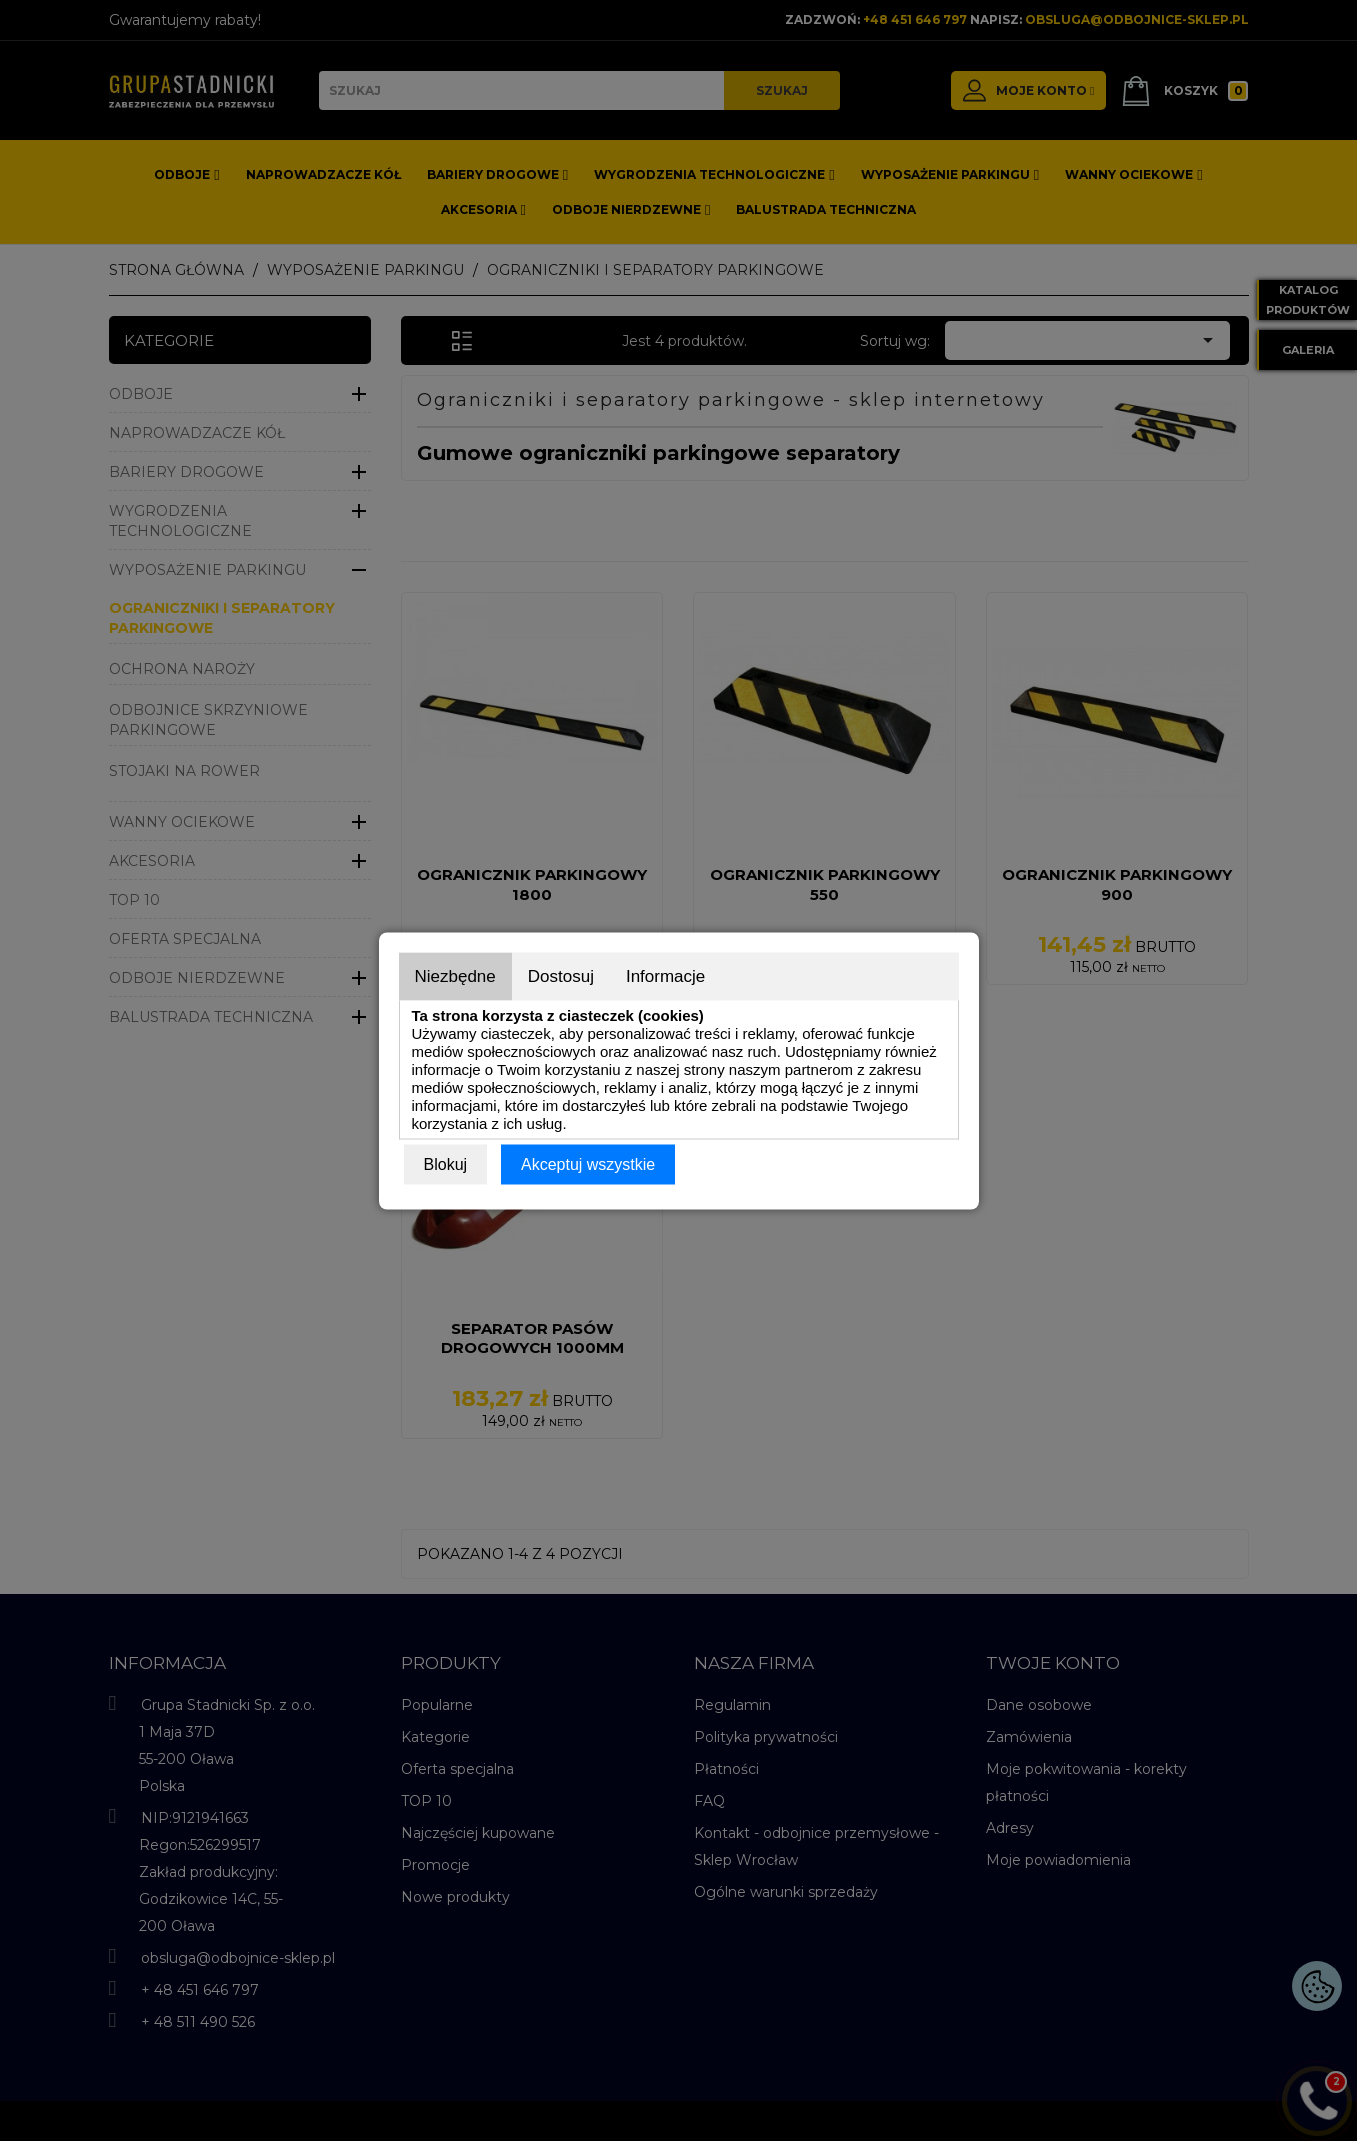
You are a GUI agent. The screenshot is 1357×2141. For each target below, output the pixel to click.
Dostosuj (561, 975)
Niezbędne (455, 975)
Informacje (665, 975)
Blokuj (446, 1163)
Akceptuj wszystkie (588, 1163)
